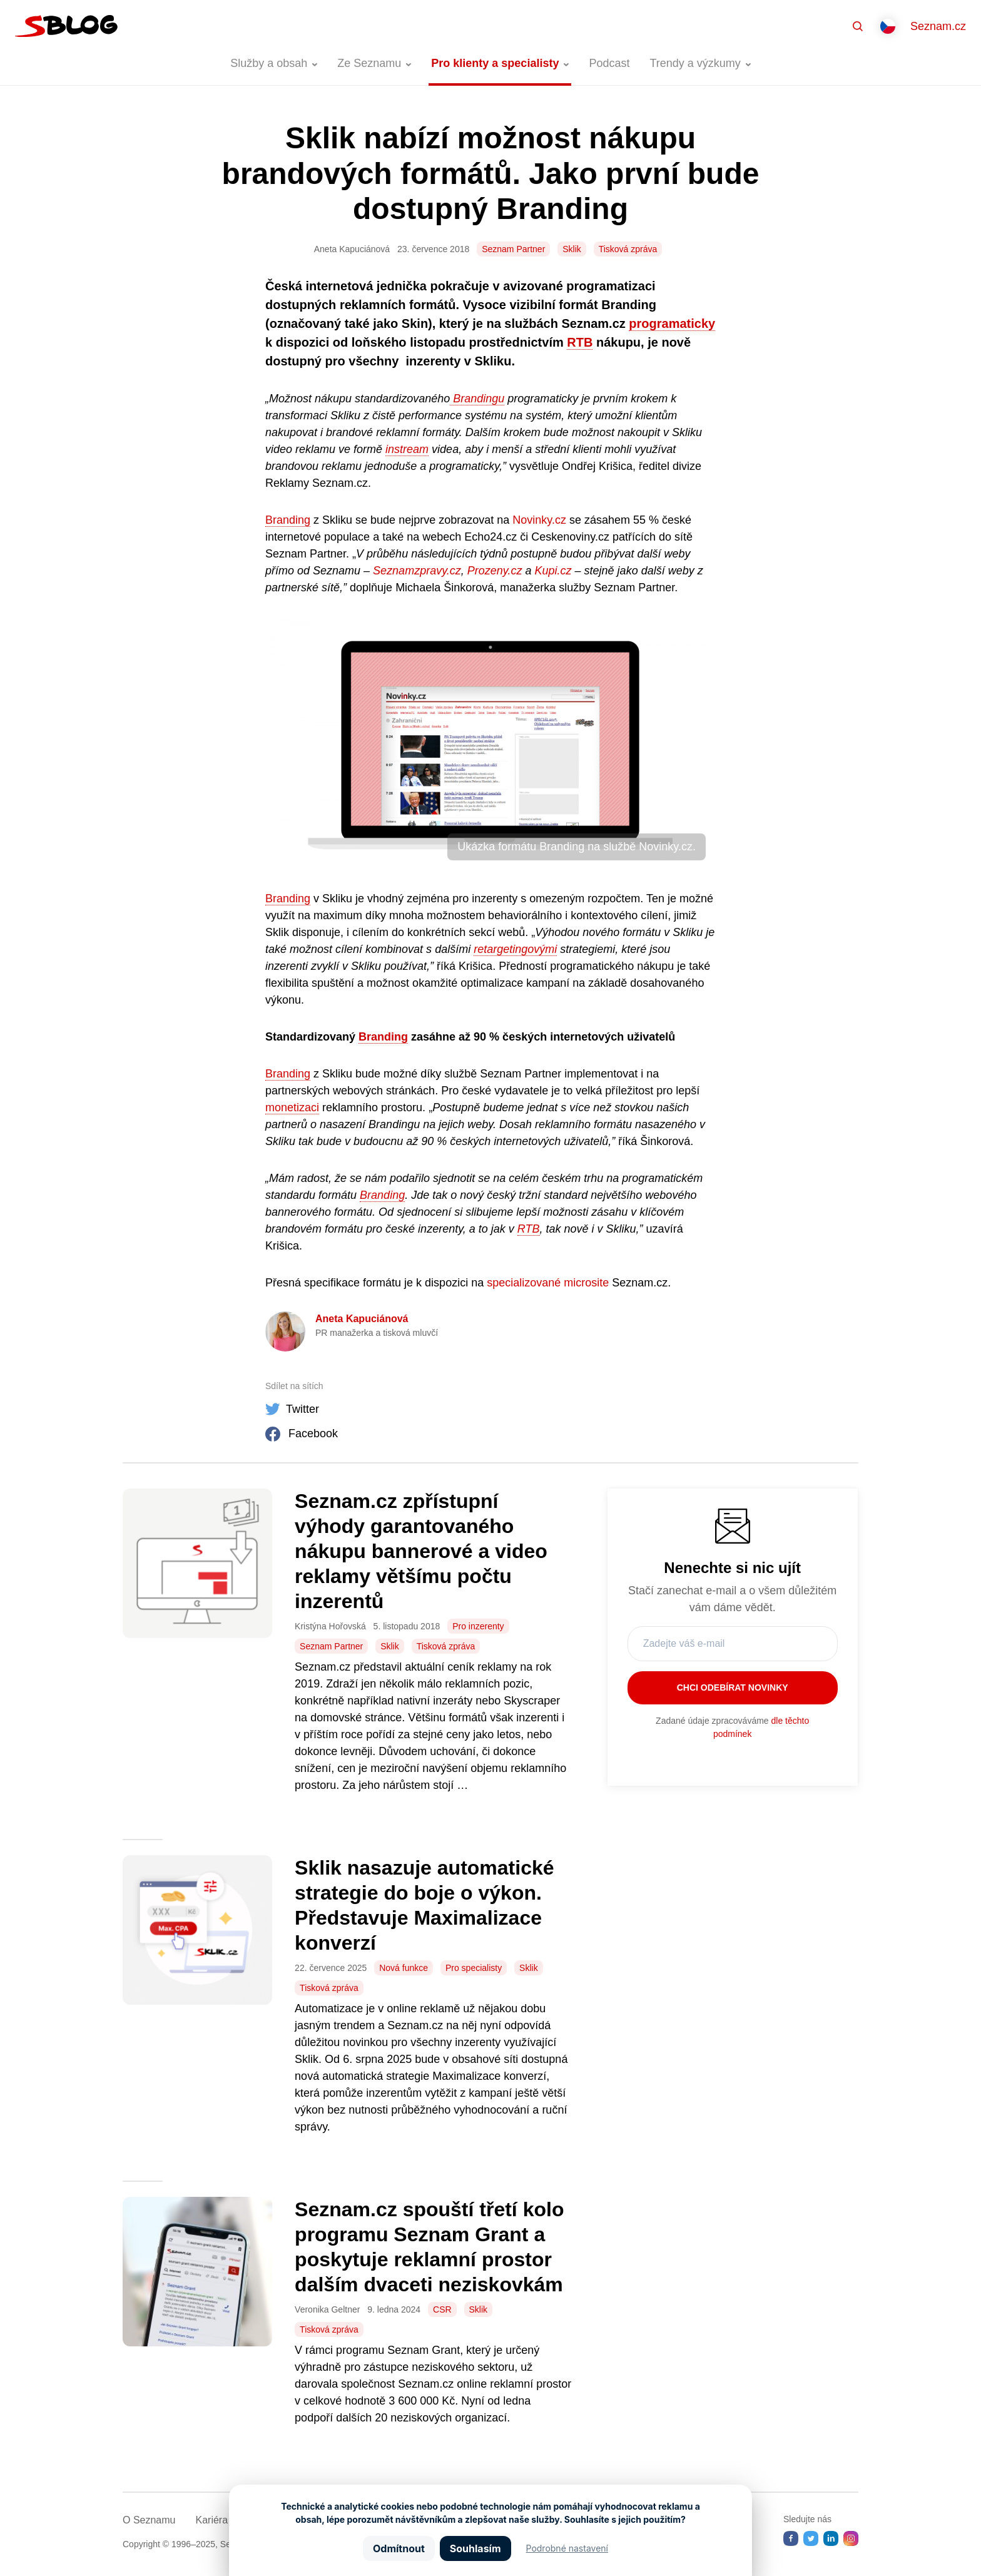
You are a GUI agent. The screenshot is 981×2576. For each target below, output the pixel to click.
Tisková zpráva (628, 249)
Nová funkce (403, 1968)
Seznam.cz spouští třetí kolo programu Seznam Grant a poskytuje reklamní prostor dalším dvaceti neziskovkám (429, 2247)
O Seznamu (149, 2520)
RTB (579, 342)
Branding (287, 520)
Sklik (571, 249)
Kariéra (211, 2520)
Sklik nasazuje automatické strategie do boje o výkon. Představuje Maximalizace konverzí (424, 1905)
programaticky (672, 323)
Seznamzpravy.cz (417, 570)
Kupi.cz (553, 570)
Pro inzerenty (478, 1626)
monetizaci (292, 1107)
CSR (442, 2309)
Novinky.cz (539, 520)
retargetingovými (515, 949)
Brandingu (477, 398)
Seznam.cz (938, 26)
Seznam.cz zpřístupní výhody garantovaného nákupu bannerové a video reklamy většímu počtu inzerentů (421, 1551)
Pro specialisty (473, 1968)
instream (407, 449)
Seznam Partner (513, 249)
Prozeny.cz (494, 570)
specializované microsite (548, 1282)
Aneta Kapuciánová (361, 1318)
